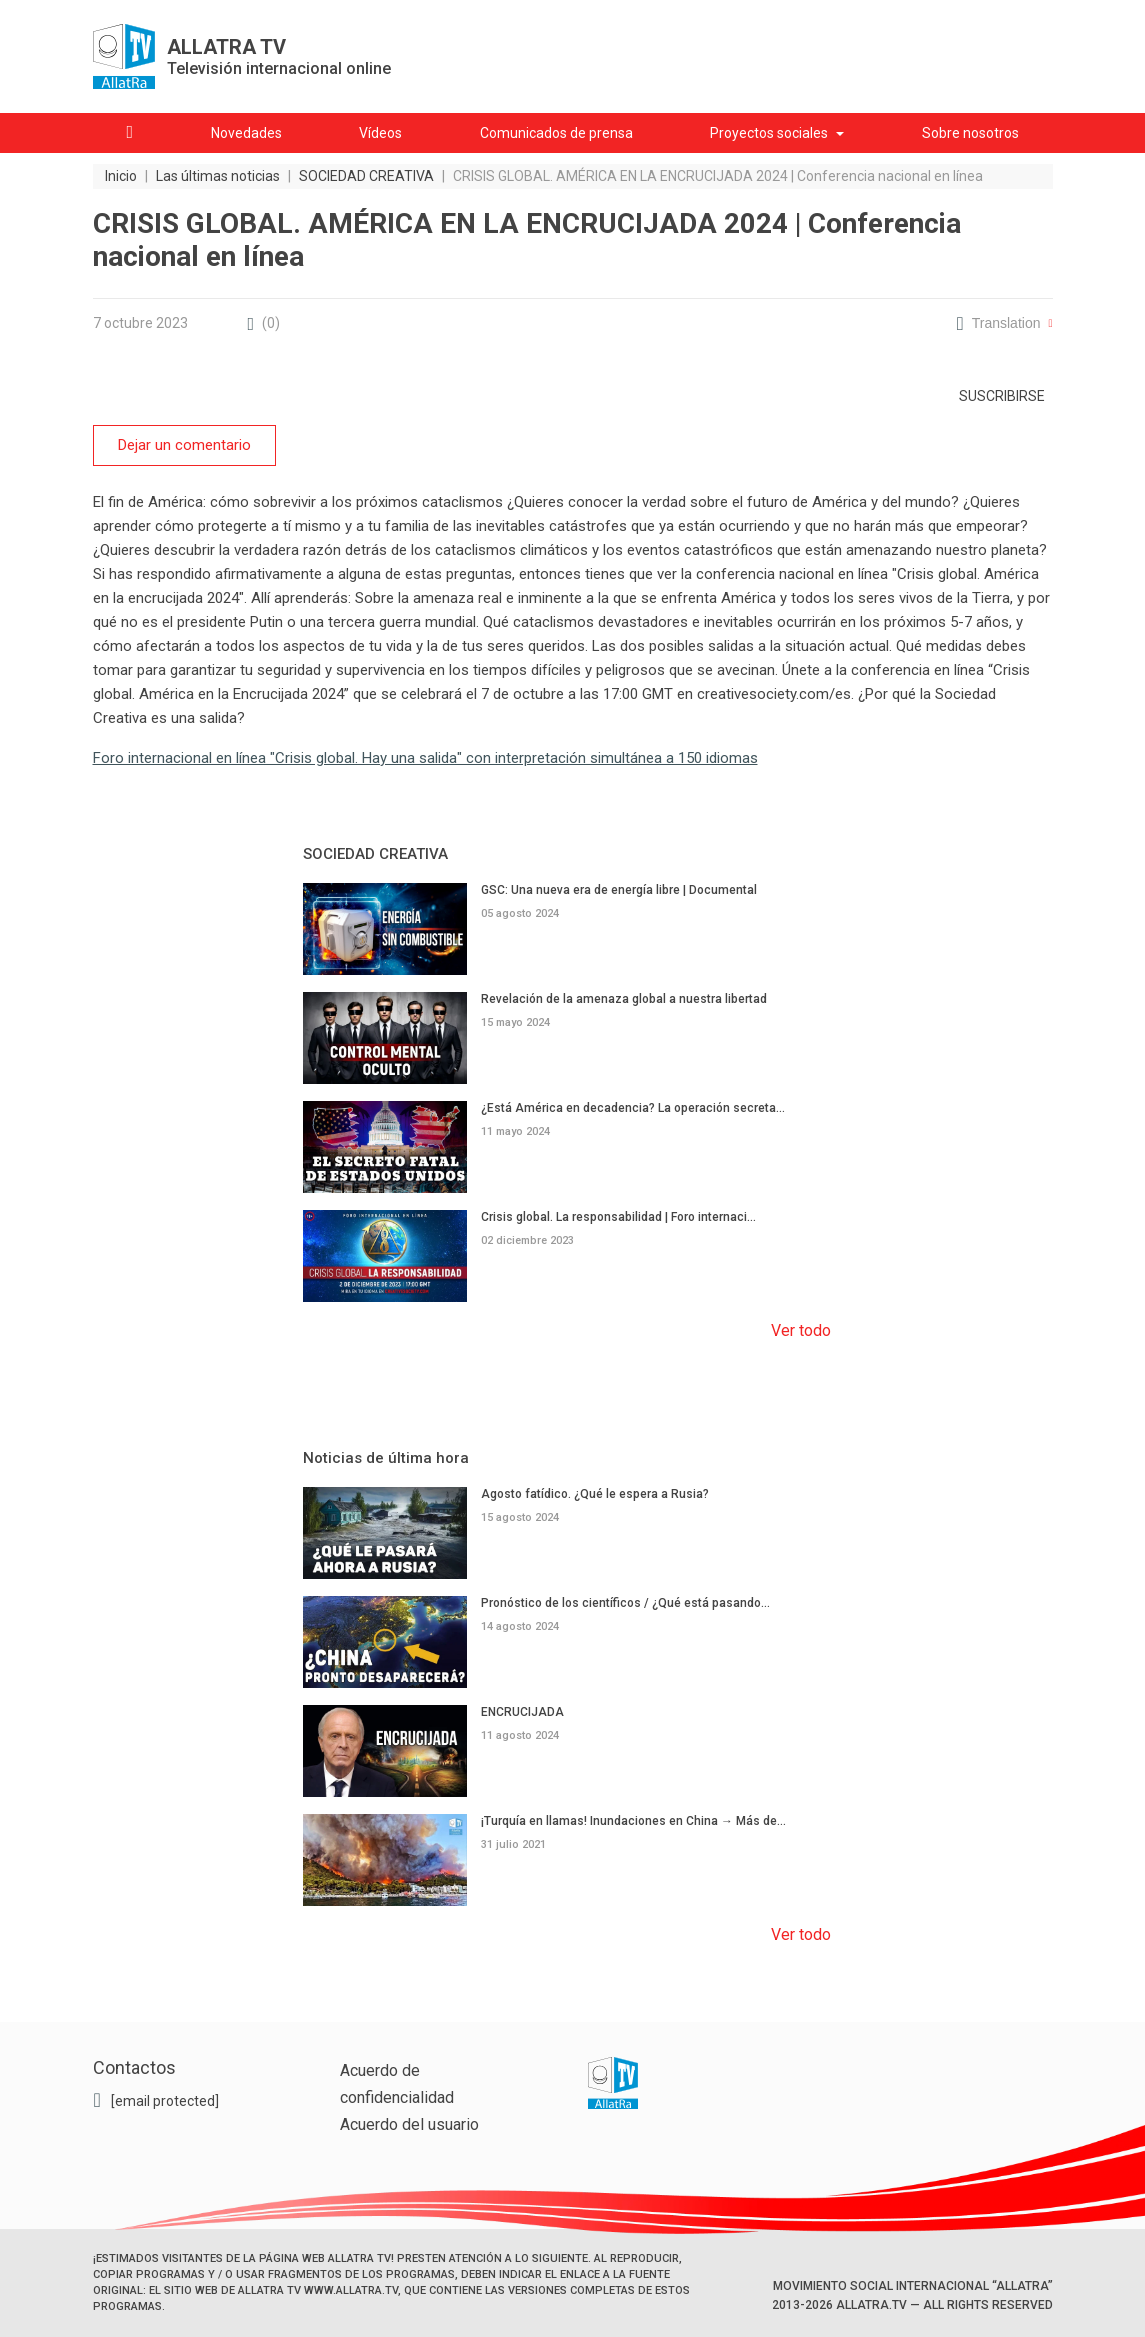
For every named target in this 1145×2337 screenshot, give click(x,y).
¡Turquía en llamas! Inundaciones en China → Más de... (633, 1820)
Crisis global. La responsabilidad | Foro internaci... (618, 1216)
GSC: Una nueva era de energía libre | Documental (619, 890)
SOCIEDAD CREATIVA (375, 854)
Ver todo (801, 1330)
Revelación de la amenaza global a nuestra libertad (624, 998)
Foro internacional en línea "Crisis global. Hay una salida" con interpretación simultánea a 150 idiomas (425, 758)
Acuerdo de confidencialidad (397, 2084)
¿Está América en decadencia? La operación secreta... (633, 1107)
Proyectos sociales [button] (769, 133)
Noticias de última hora (386, 1458)
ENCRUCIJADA (522, 1711)
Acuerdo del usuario (409, 2124)
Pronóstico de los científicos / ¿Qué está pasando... (625, 1602)
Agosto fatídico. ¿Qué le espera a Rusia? (595, 1494)
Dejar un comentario (184, 445)
